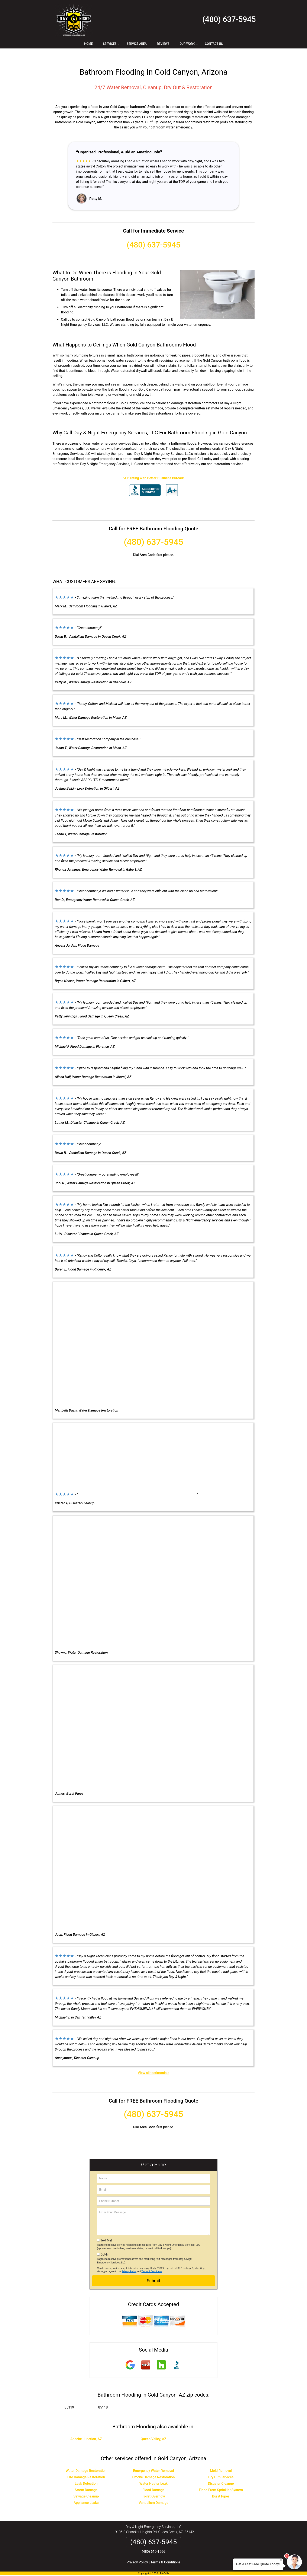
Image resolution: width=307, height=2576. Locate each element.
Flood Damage (153, 2478)
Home (88, 43)
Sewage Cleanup (86, 2485)
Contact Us (214, 43)
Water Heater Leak (153, 2472)
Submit (153, 2269)
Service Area (137, 43)
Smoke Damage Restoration (153, 2466)
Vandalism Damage (153, 2491)
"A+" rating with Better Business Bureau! (153, 466)
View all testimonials (153, 2061)
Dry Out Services (221, 2466)
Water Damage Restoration (86, 2459)
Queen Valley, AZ (153, 2427)
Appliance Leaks (86, 2491)
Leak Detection (86, 2472)
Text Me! (106, 2229)
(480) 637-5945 (229, 19)
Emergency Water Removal (153, 2459)
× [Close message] (281, 2560)
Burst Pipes (221, 2485)
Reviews (163, 43)
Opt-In (104, 2243)
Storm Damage (86, 2478)
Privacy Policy (129, 2260)
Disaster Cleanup (221, 2472)
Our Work (189, 45)
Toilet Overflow (153, 2485)
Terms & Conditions (152, 2260)
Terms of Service (184, 2567)
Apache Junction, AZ (86, 2427)
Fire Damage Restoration (86, 2466)
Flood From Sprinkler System (221, 2478)
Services (112, 45)
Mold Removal (221, 2459)
